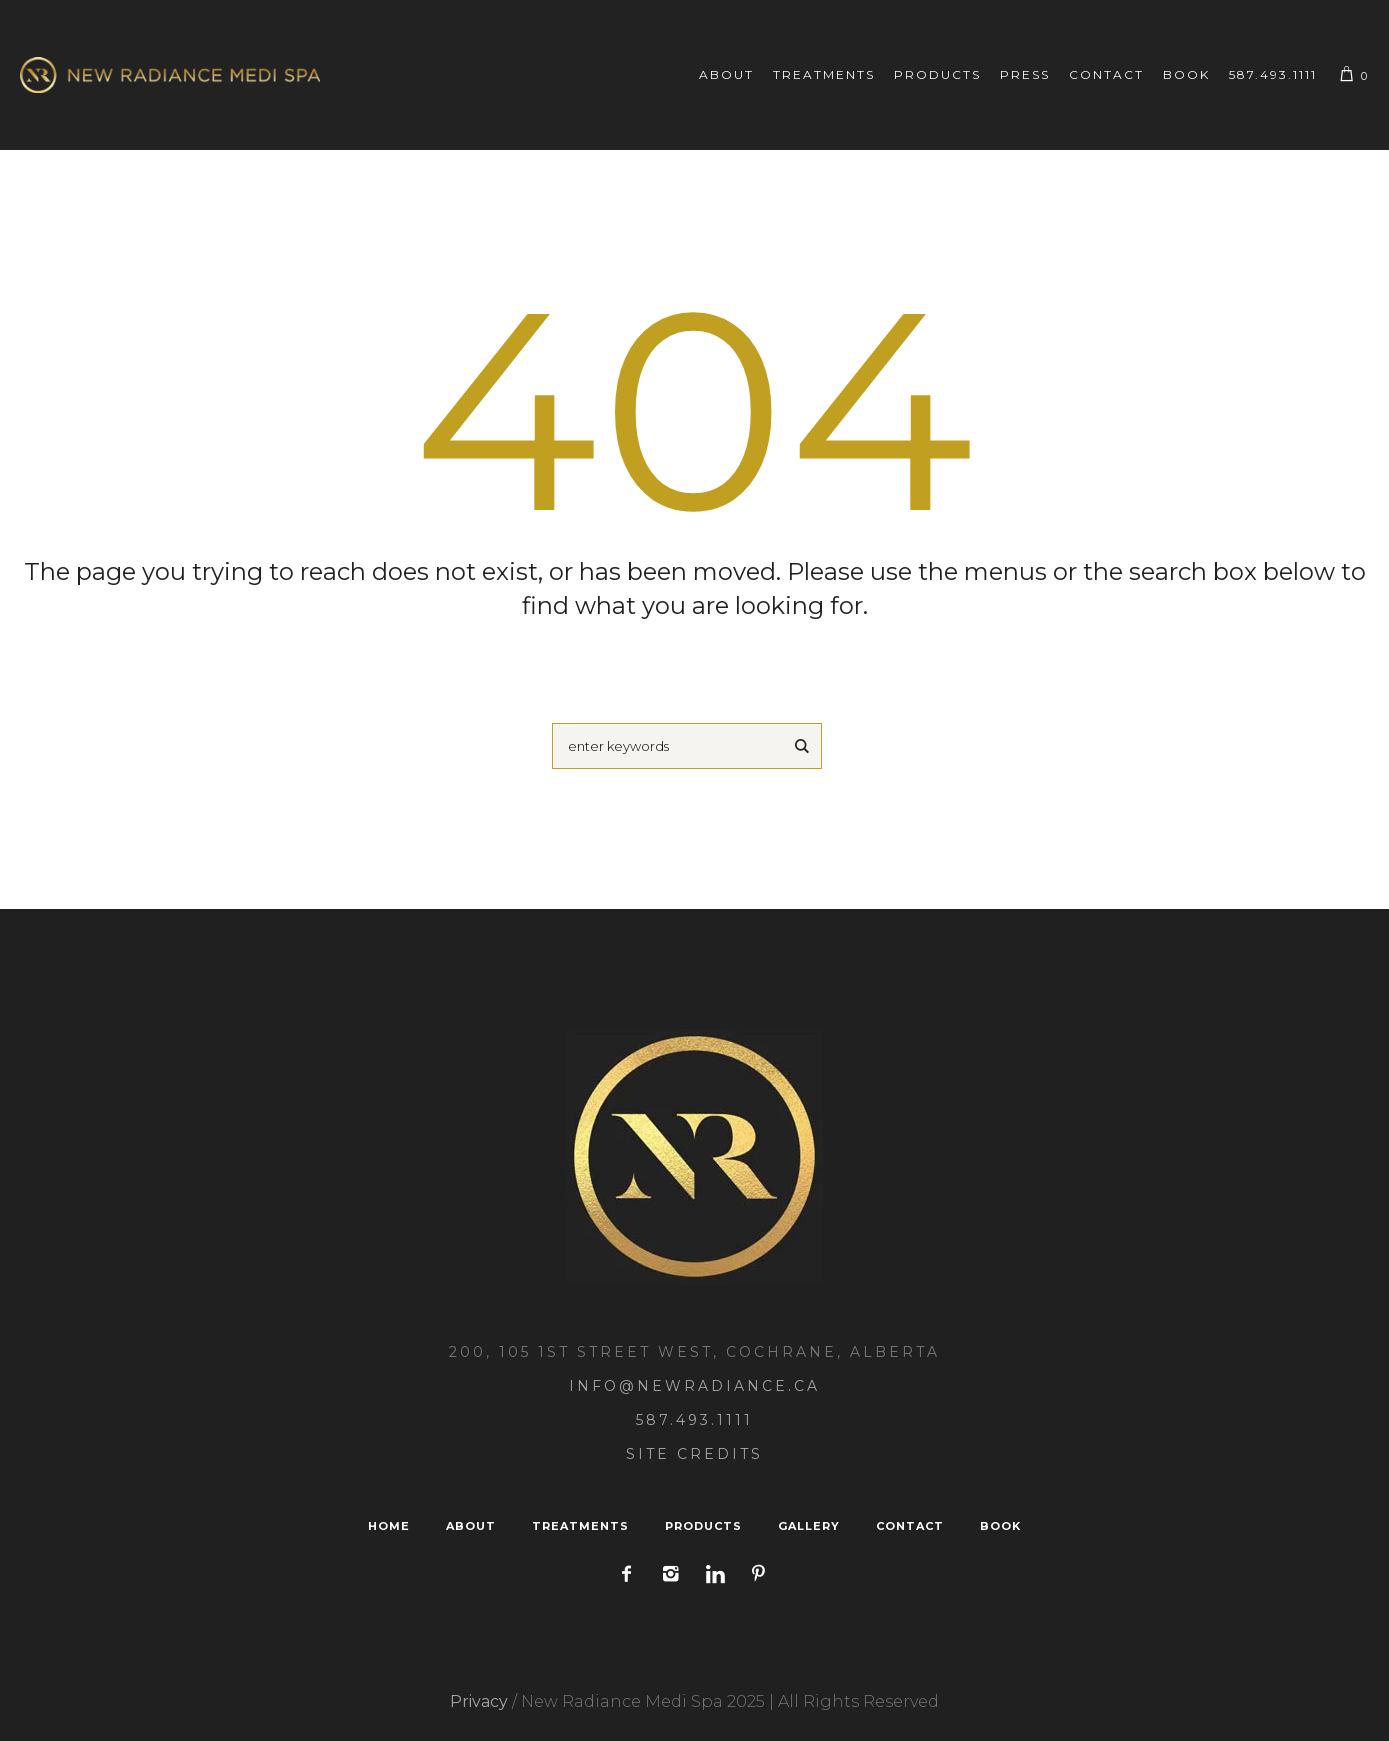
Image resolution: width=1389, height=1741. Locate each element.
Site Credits (694, 1454)
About (471, 1526)
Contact (910, 1526)
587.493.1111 (694, 1420)
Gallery (809, 1526)
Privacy (479, 1701)
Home (389, 1526)
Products (703, 1526)
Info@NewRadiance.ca (694, 1386)
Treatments (580, 1526)
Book (1000, 1526)
